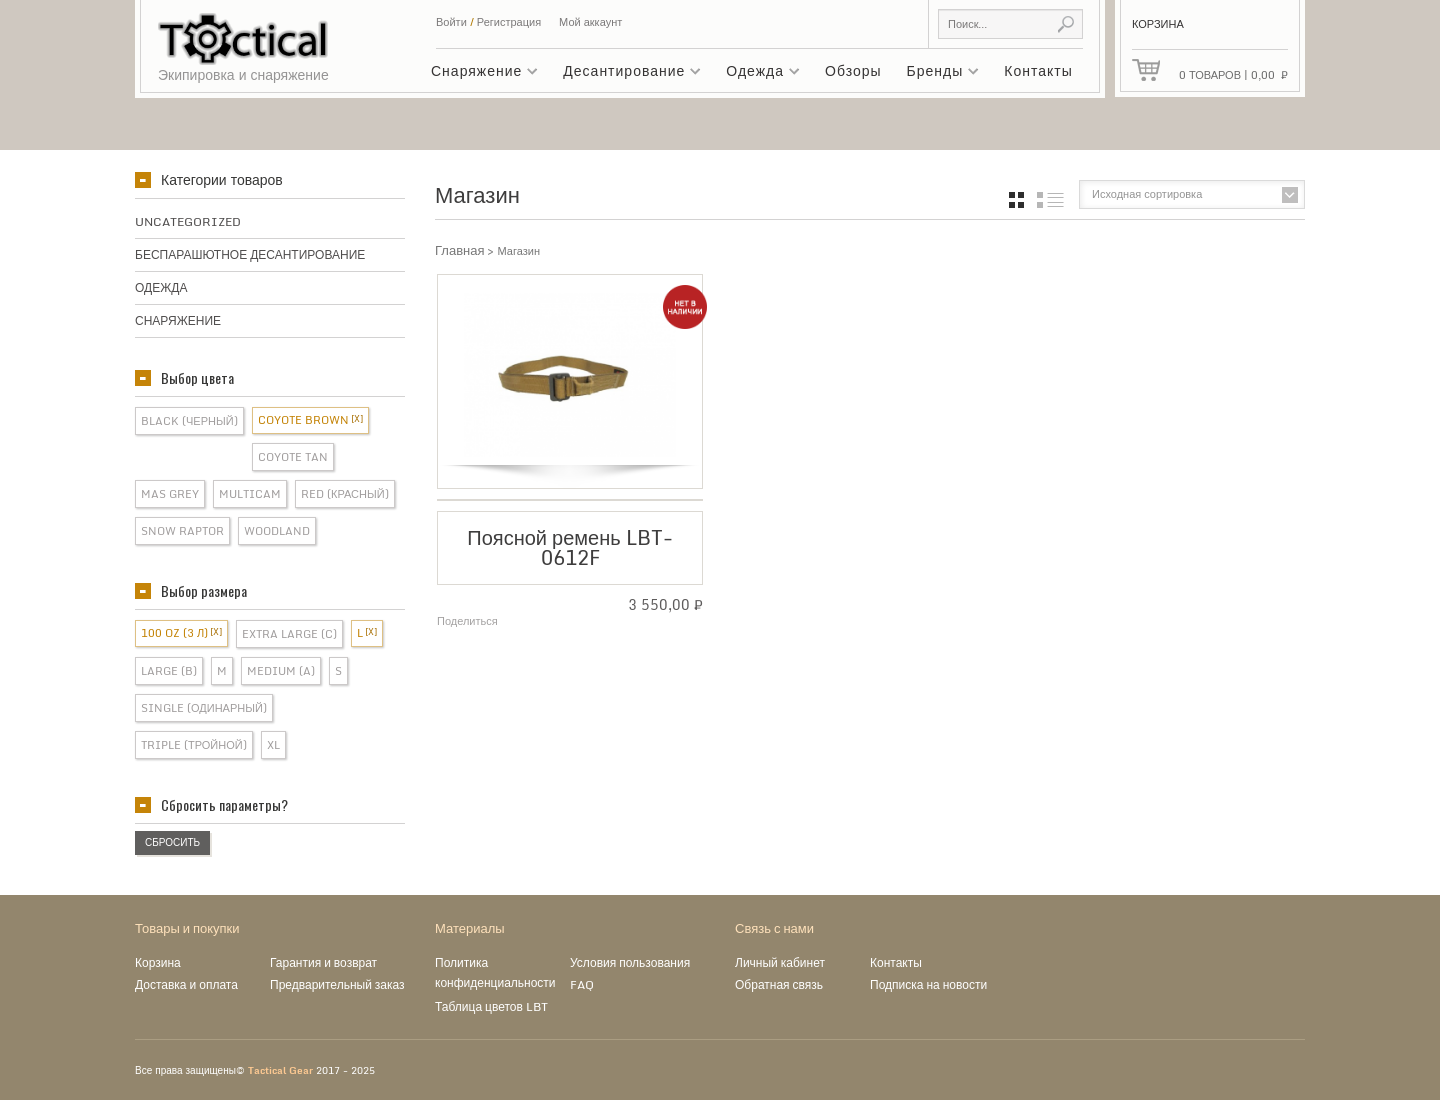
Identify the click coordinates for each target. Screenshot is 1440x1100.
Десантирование (627, 73)
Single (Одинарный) (204, 708)
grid (1016, 200)
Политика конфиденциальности (495, 972)
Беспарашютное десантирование (250, 254)
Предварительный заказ (337, 984)
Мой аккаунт (590, 22)
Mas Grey (170, 494)
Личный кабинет (780, 962)
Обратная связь (779, 984)
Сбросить (172, 842)
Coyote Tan (293, 457)
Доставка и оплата (186, 984)
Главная (459, 250)
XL (273, 745)
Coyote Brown (303, 420)
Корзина (158, 962)
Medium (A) (281, 671)
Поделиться (467, 621)
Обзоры (853, 70)
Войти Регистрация (488, 22)
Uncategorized (188, 221)
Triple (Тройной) (194, 745)
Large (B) (169, 671)
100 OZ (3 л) (174, 633)
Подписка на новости (928, 984)
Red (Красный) (345, 494)
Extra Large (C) (289, 634)
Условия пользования (630, 962)
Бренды (938, 73)
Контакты (1038, 70)
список (1050, 200)
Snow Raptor (182, 531)
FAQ (582, 984)
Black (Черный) (189, 421)
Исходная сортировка (1147, 194)
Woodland (277, 531)
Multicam (250, 494)
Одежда (758, 73)
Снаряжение (479, 73)
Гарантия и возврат (323, 962)
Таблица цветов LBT (491, 1006)
